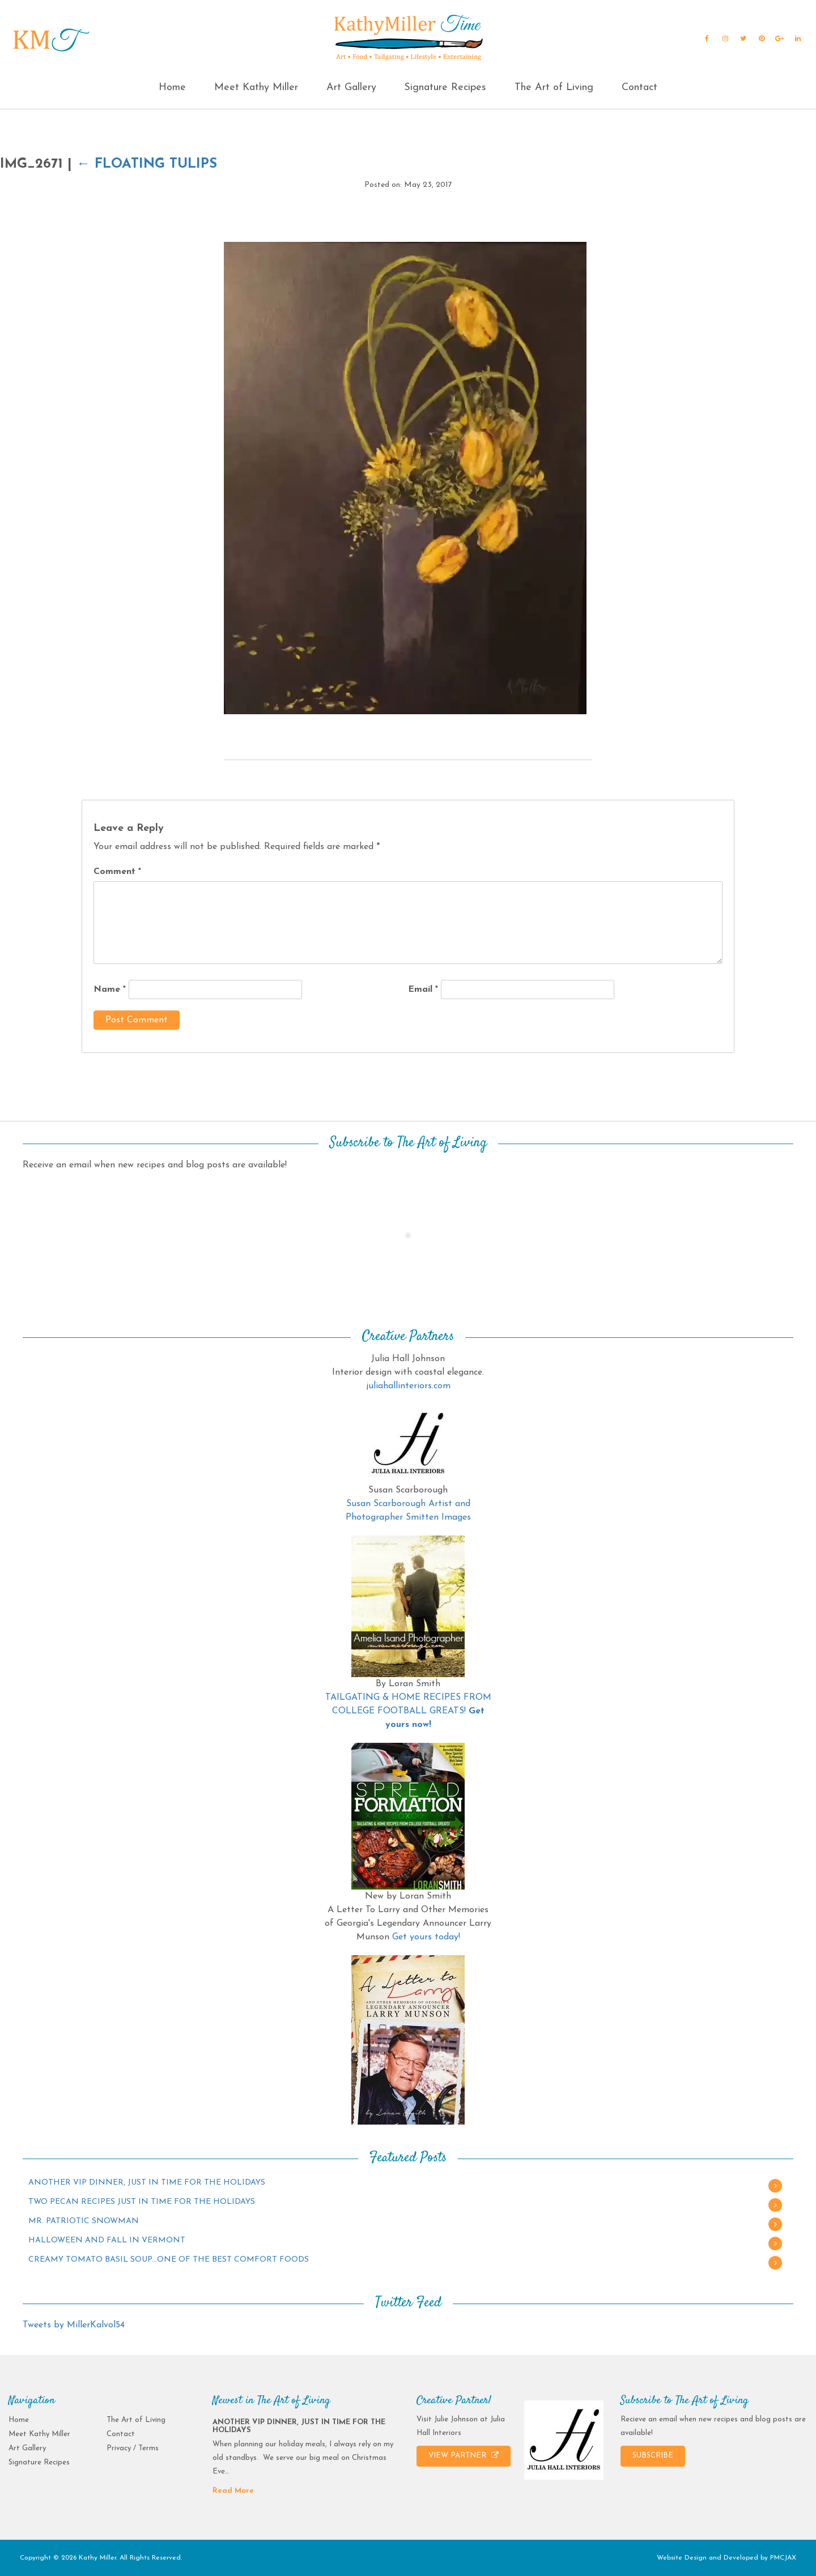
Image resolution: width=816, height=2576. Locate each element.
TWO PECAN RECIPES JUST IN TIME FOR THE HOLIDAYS (141, 2202)
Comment (117, 871)
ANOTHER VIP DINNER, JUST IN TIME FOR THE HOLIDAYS (146, 2182)
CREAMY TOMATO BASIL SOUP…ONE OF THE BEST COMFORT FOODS (168, 2259)
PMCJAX (783, 2557)
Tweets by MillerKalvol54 (74, 2325)
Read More (233, 2490)
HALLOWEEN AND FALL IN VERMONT (106, 2240)
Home (172, 87)
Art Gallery (351, 87)
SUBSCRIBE (652, 2455)
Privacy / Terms (133, 2448)
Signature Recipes (445, 87)
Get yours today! (426, 1937)
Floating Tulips (146, 164)
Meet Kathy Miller (256, 87)
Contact (639, 87)
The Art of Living (554, 87)
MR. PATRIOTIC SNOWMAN (83, 2221)
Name (110, 989)
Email (423, 989)
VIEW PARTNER (463, 2455)
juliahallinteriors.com (408, 1386)
